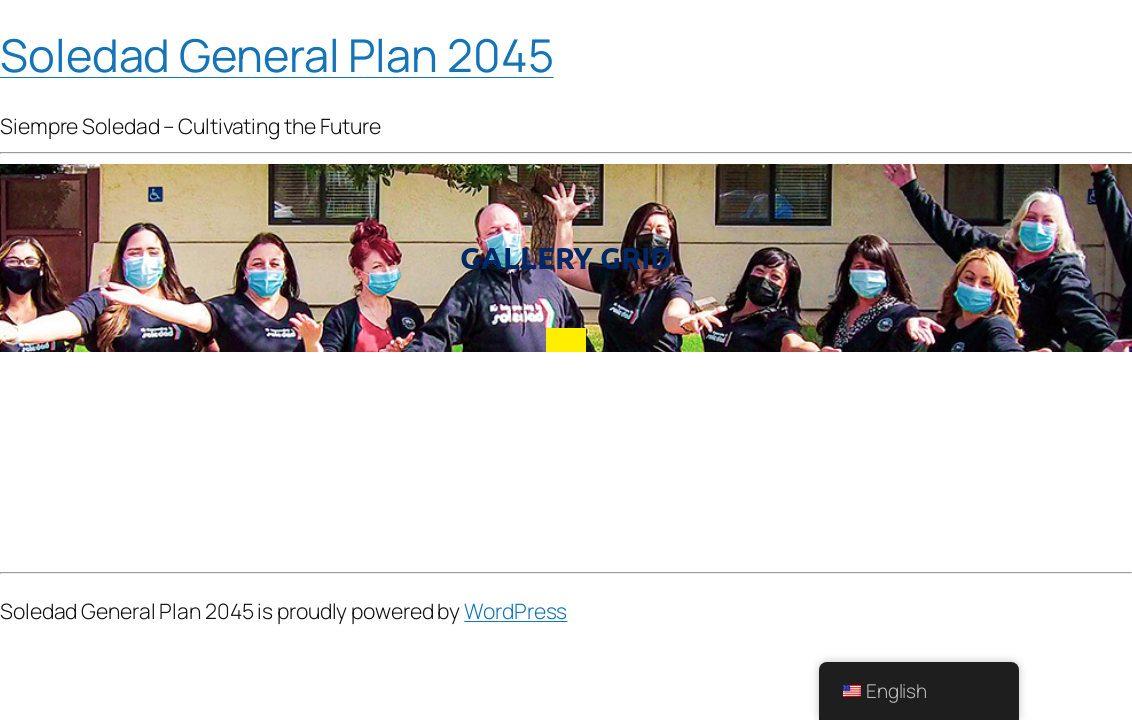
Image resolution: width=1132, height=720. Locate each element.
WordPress (515, 610)
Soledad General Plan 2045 (277, 55)
